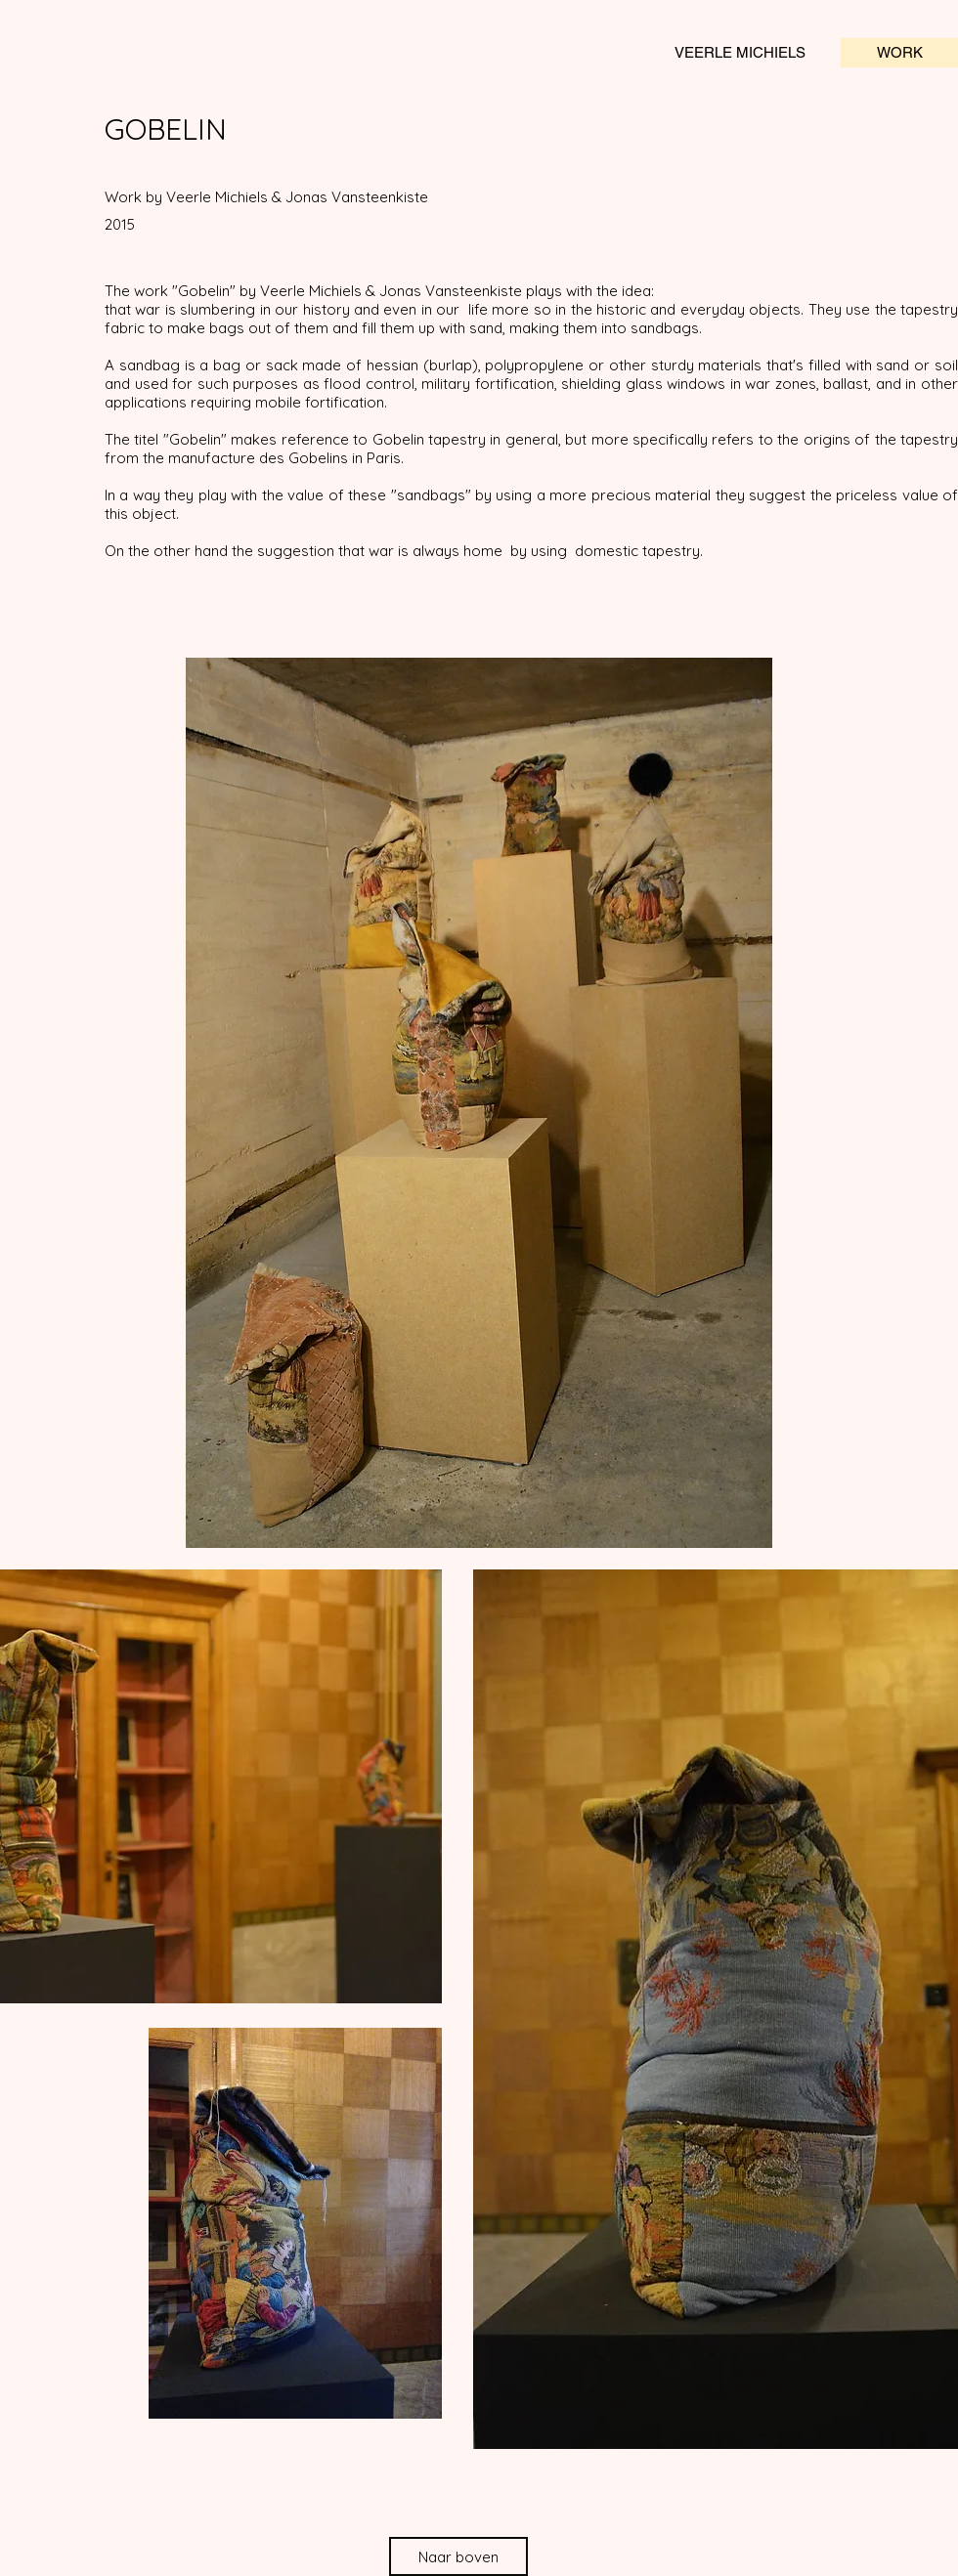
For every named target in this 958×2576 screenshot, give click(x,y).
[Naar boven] (458, 2556)
